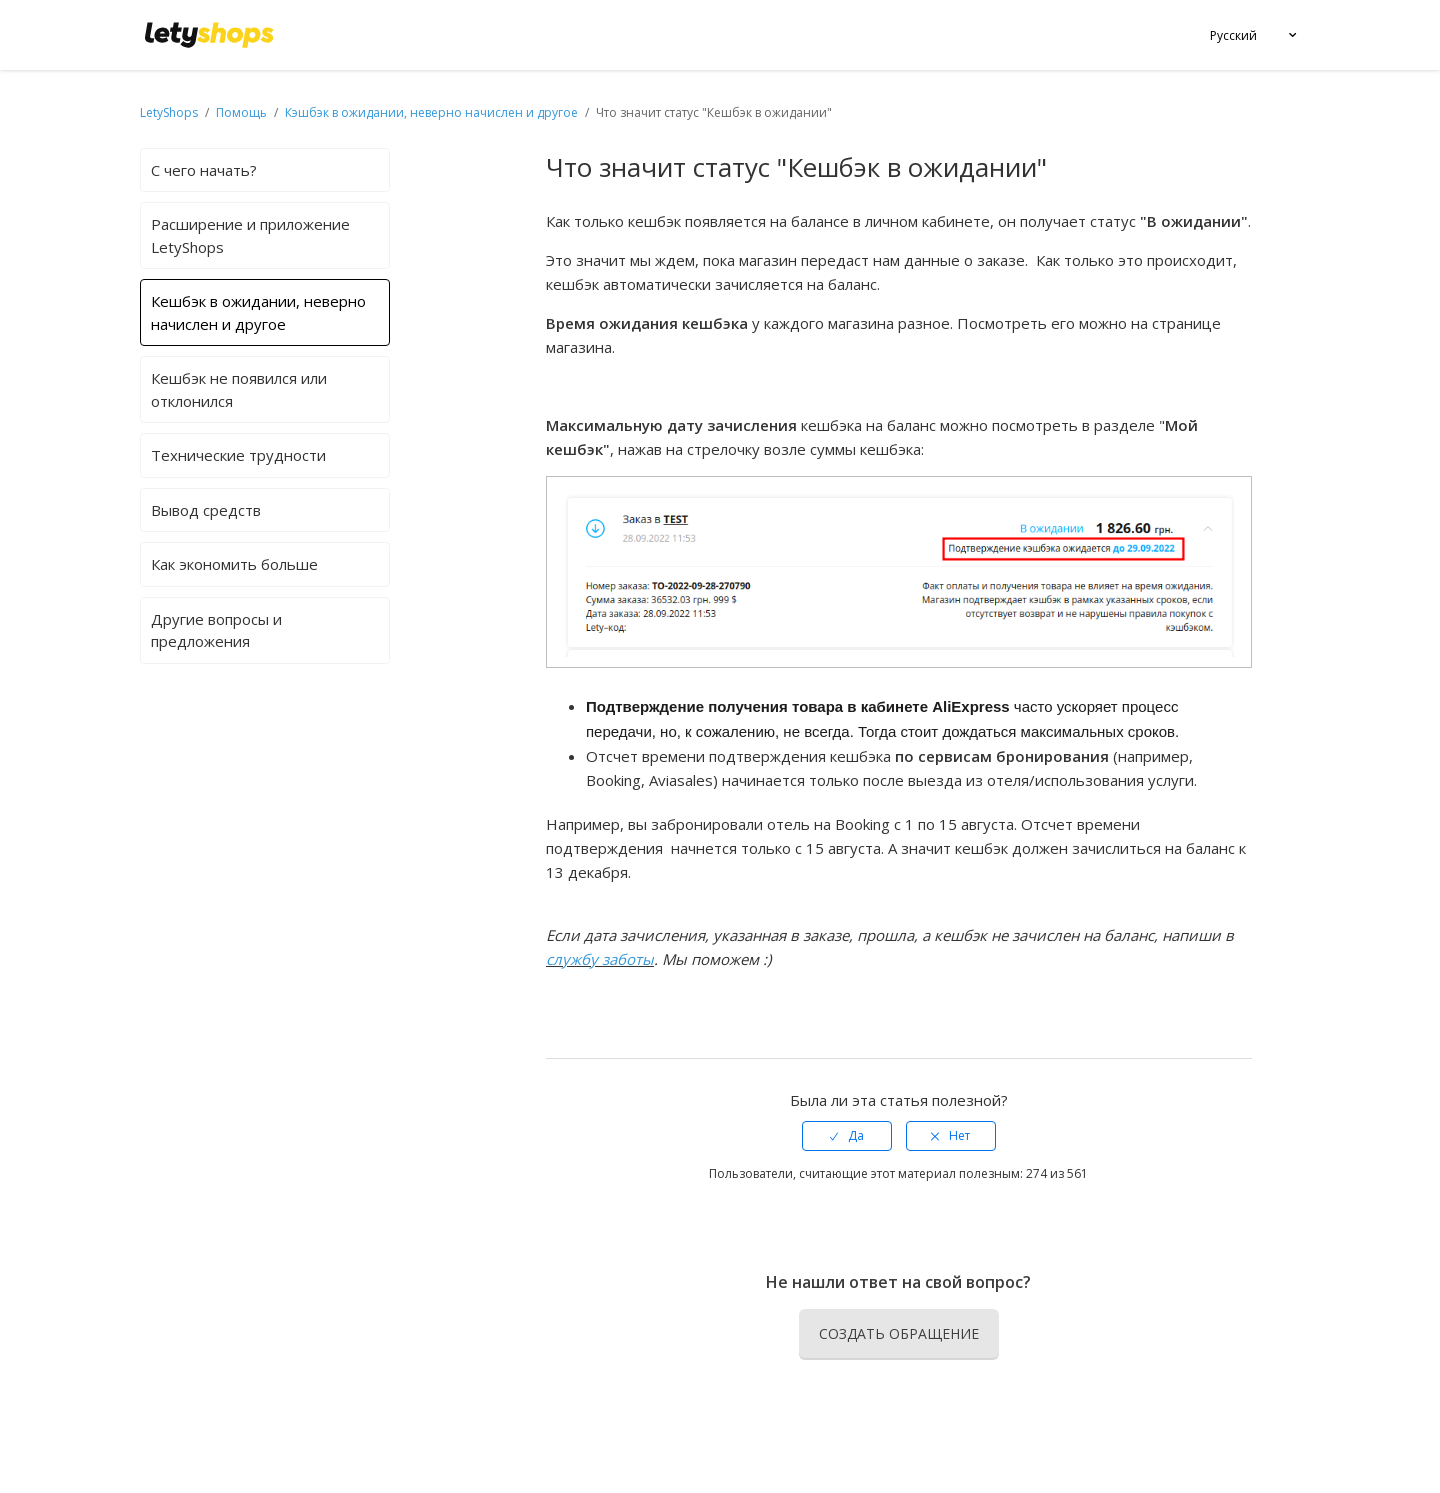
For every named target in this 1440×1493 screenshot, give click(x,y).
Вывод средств (206, 510)
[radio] (847, 1136)
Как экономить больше (234, 564)
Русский (1233, 35)
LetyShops (169, 112)
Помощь (243, 112)
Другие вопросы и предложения (216, 630)
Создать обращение (899, 1333)
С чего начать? (204, 170)
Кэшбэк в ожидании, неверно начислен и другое (431, 112)
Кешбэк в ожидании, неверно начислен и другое (258, 312)
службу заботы (600, 959)
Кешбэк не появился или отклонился (239, 389)
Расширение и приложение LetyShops (250, 235)
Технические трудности (238, 455)
